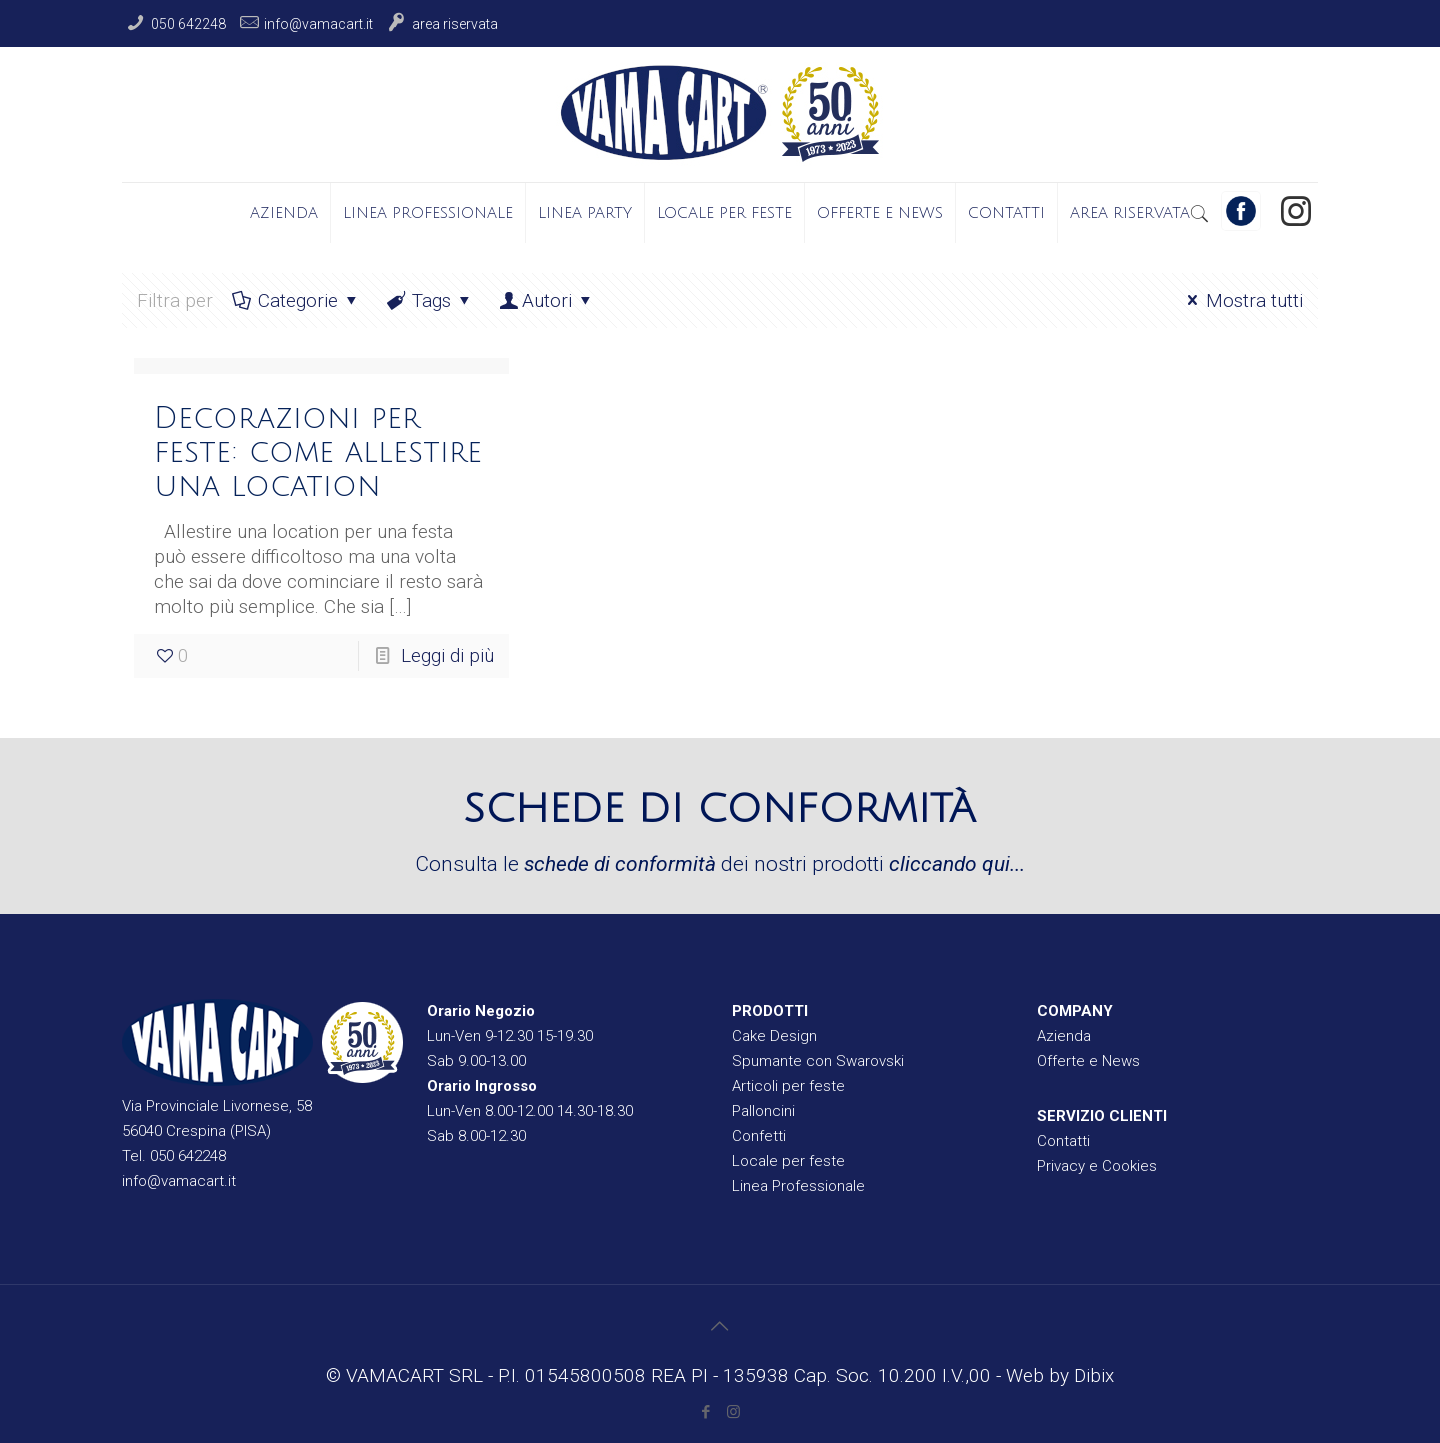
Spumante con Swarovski (818, 1061)
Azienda (1064, 1036)
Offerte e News (1088, 1061)
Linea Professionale (798, 1186)
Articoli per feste (788, 1086)
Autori (547, 300)
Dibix (1094, 1375)
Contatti (1063, 1141)
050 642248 (188, 24)
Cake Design (774, 1036)
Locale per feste (788, 1161)
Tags (429, 300)
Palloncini (763, 1111)
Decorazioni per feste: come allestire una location (318, 452)
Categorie (296, 300)
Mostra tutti (1241, 300)
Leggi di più (447, 655)
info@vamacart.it (318, 24)
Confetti (759, 1136)
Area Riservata (455, 24)
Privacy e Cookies (1097, 1166)
